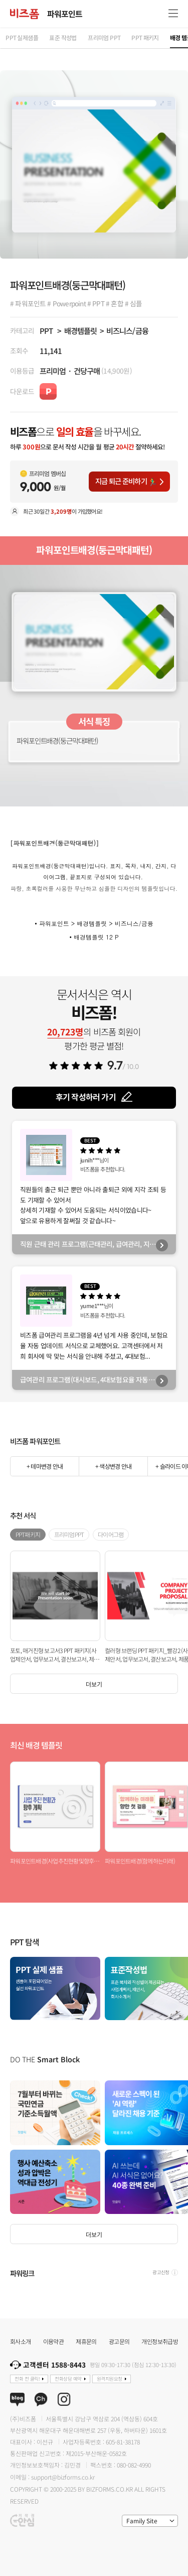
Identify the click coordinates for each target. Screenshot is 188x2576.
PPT (46, 330)
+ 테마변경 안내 (45, 1466)
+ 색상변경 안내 (113, 1466)
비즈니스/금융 (127, 330)
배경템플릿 (80, 330)
